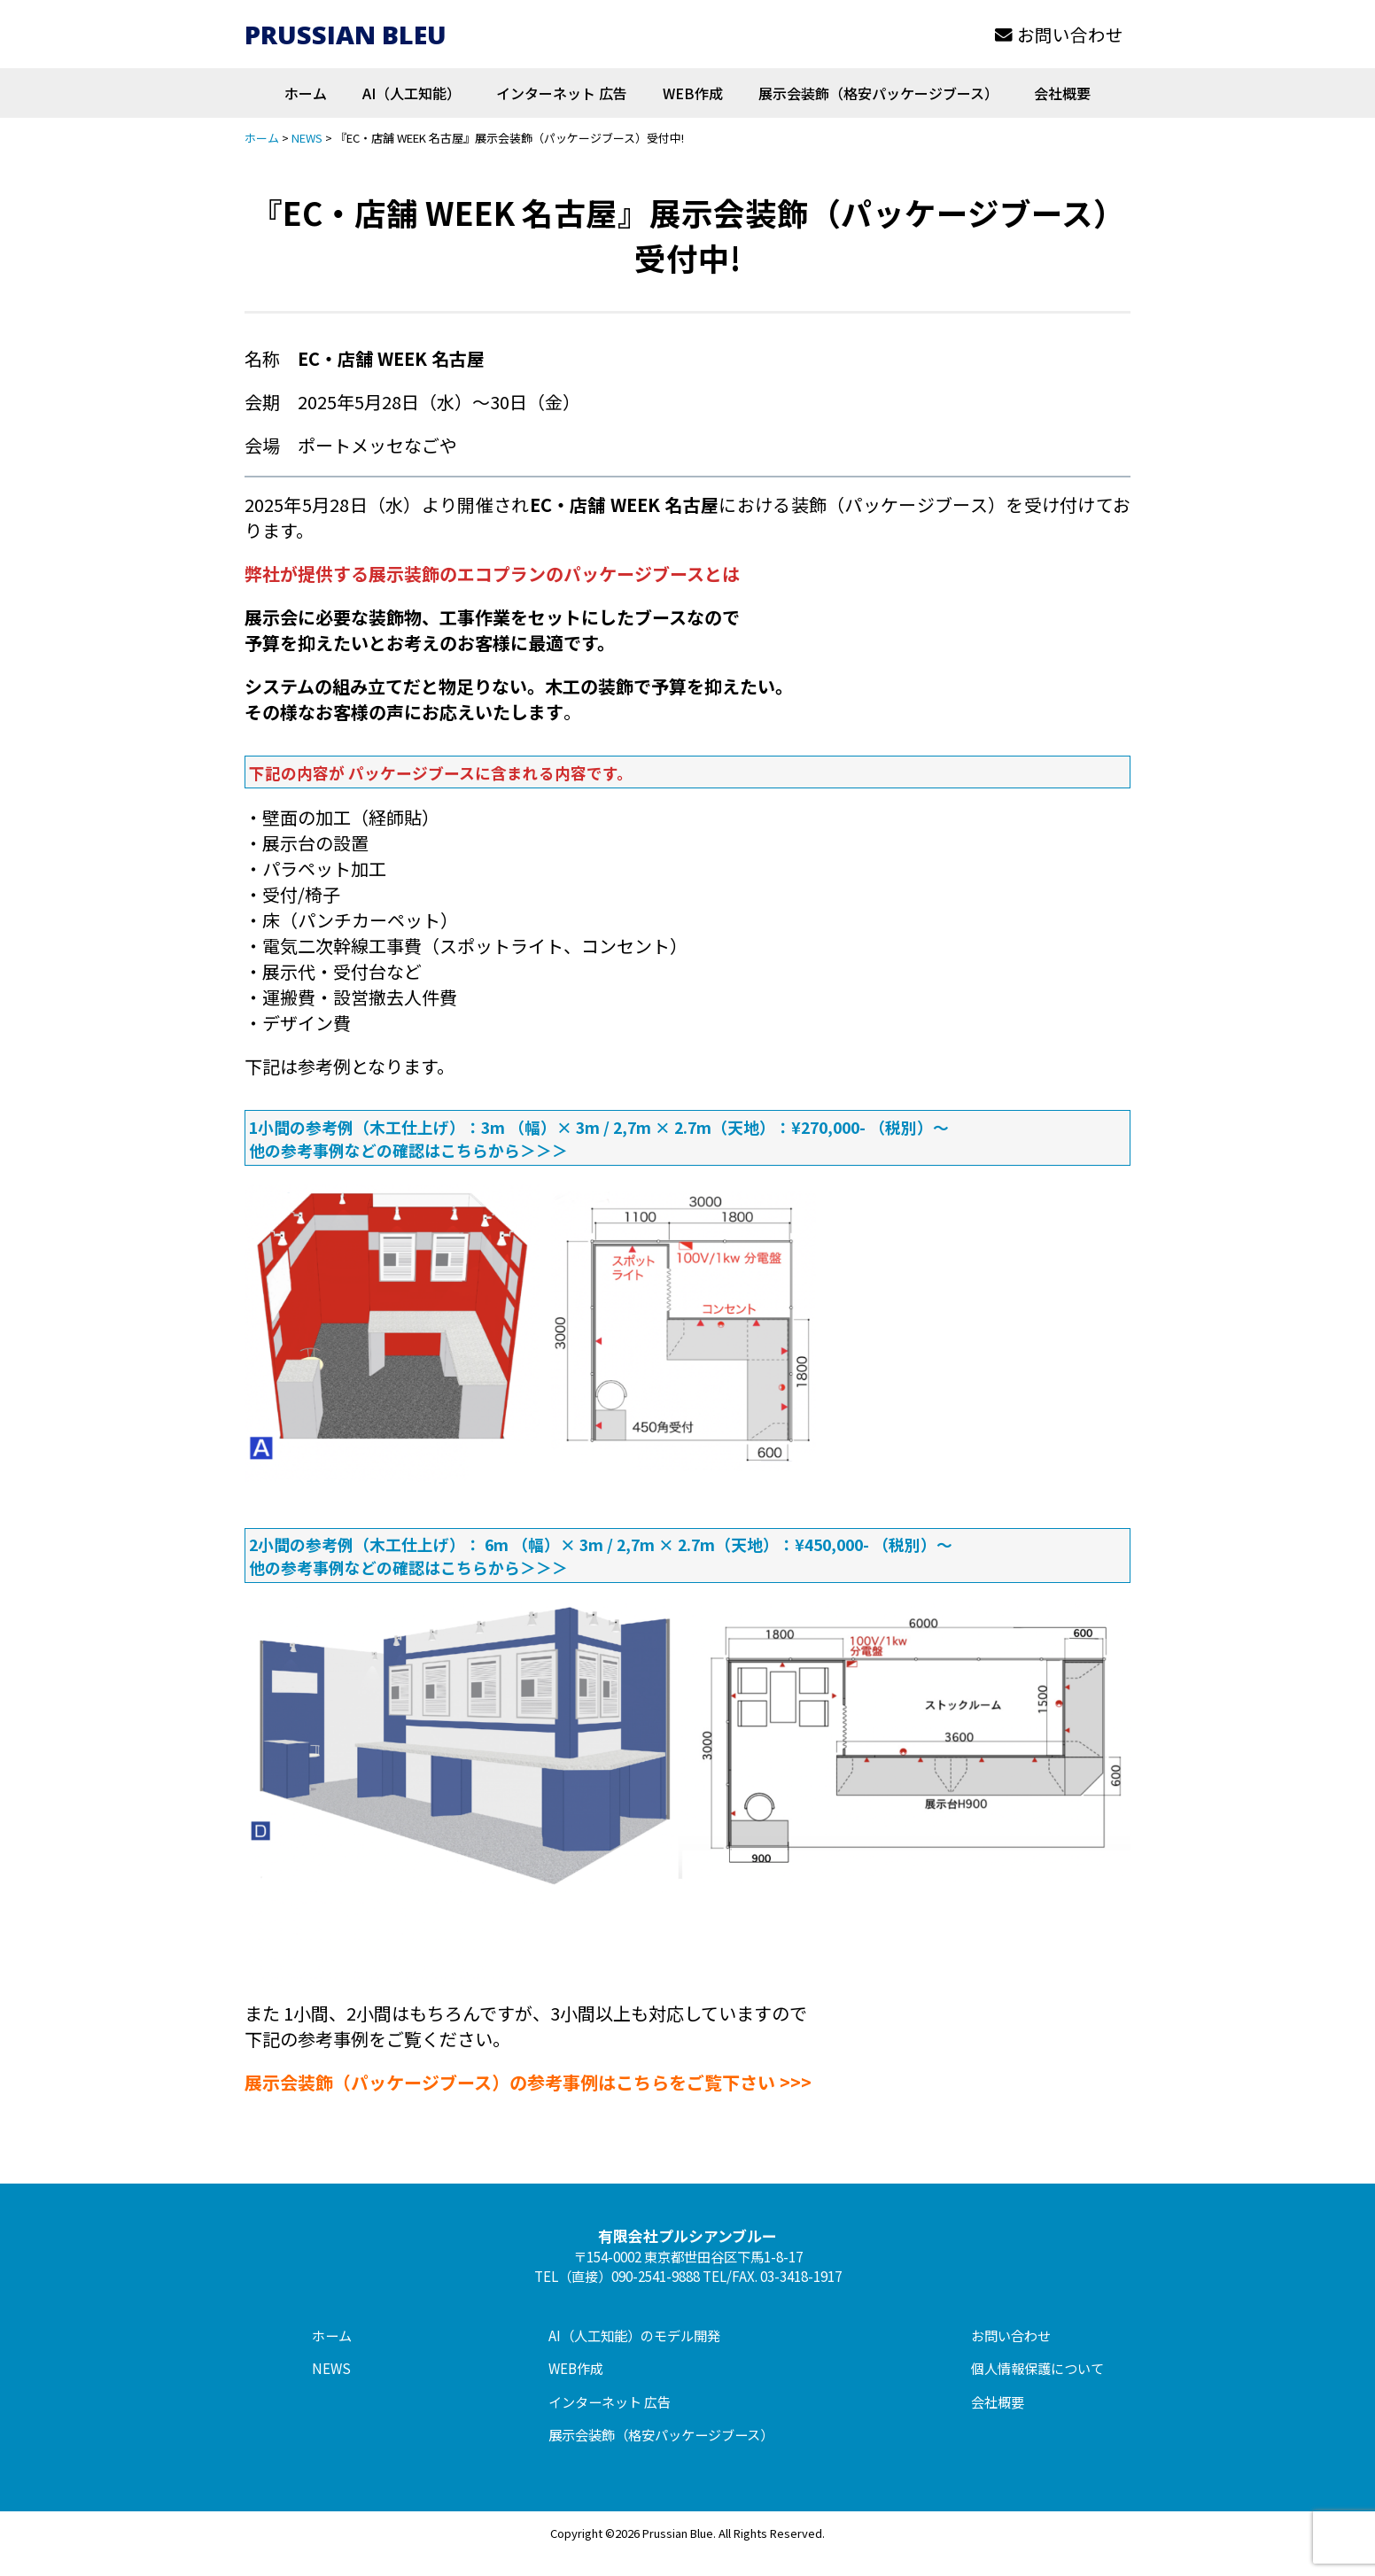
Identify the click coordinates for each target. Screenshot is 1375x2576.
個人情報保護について (1037, 2368)
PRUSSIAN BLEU (346, 34)
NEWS (331, 2368)
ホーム (305, 93)
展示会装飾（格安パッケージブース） (878, 93)
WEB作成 (693, 93)
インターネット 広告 (561, 93)
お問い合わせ (1059, 34)
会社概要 (1062, 93)
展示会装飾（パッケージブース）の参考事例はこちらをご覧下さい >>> (528, 2082)
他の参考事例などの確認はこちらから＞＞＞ (408, 1149)
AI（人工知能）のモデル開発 (634, 2335)
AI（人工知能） (411, 93)
